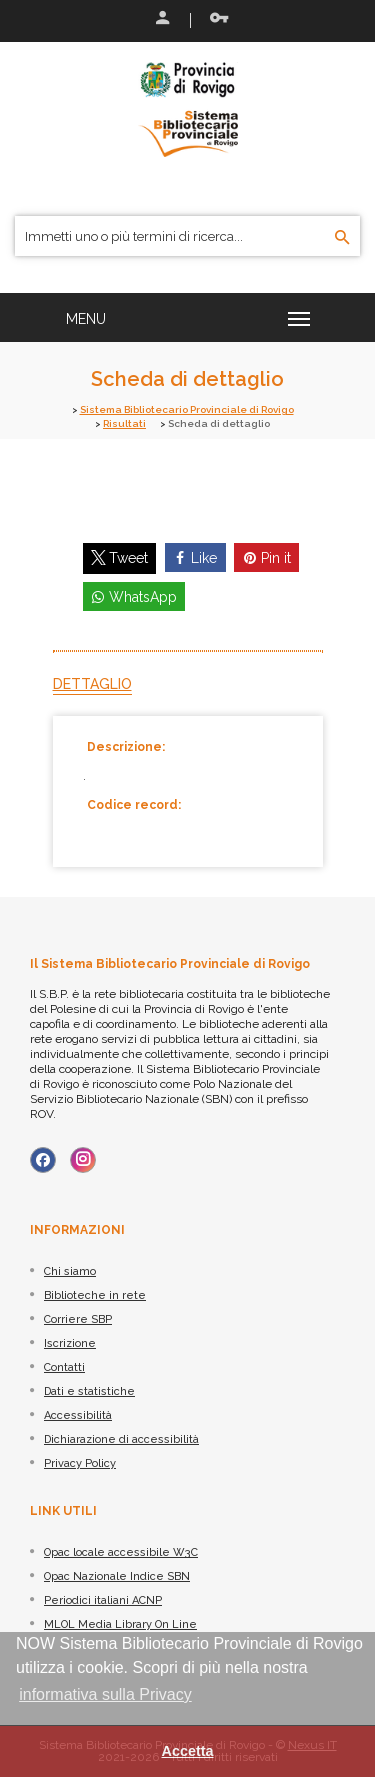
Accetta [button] (188, 1751)
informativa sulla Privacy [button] (105, 1694)
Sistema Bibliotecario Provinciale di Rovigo (187, 409)
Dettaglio (92, 684)
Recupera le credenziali (219, 18)
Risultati (124, 423)
